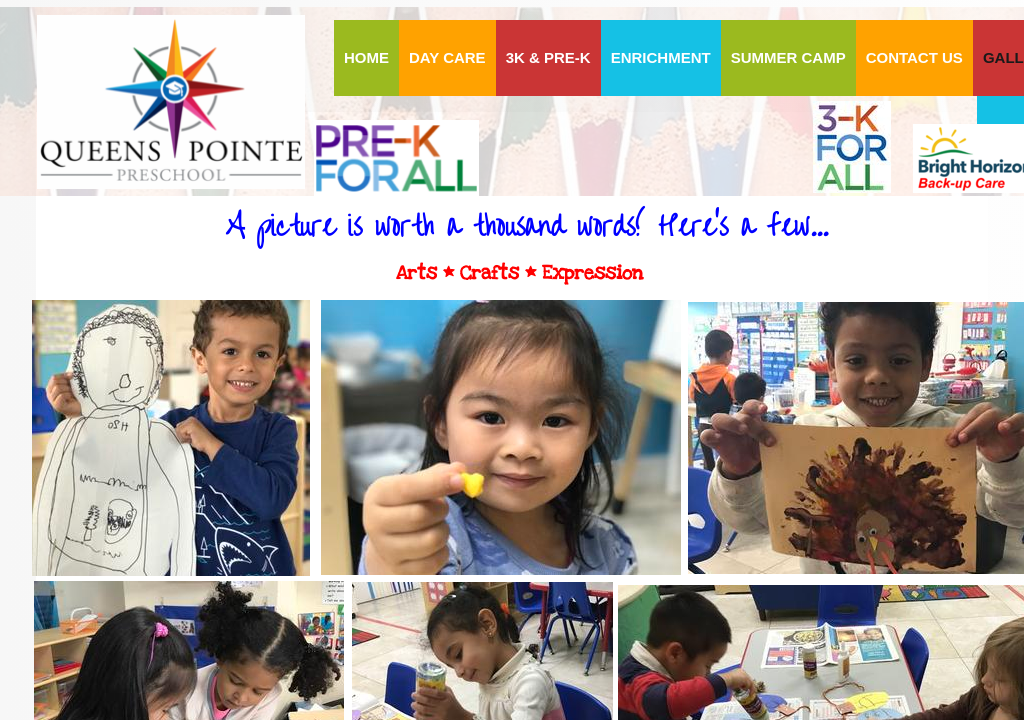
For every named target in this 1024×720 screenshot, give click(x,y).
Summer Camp (788, 57)
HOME (366, 57)
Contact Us (914, 57)
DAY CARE (447, 57)
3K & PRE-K (548, 57)
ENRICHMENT (661, 57)
